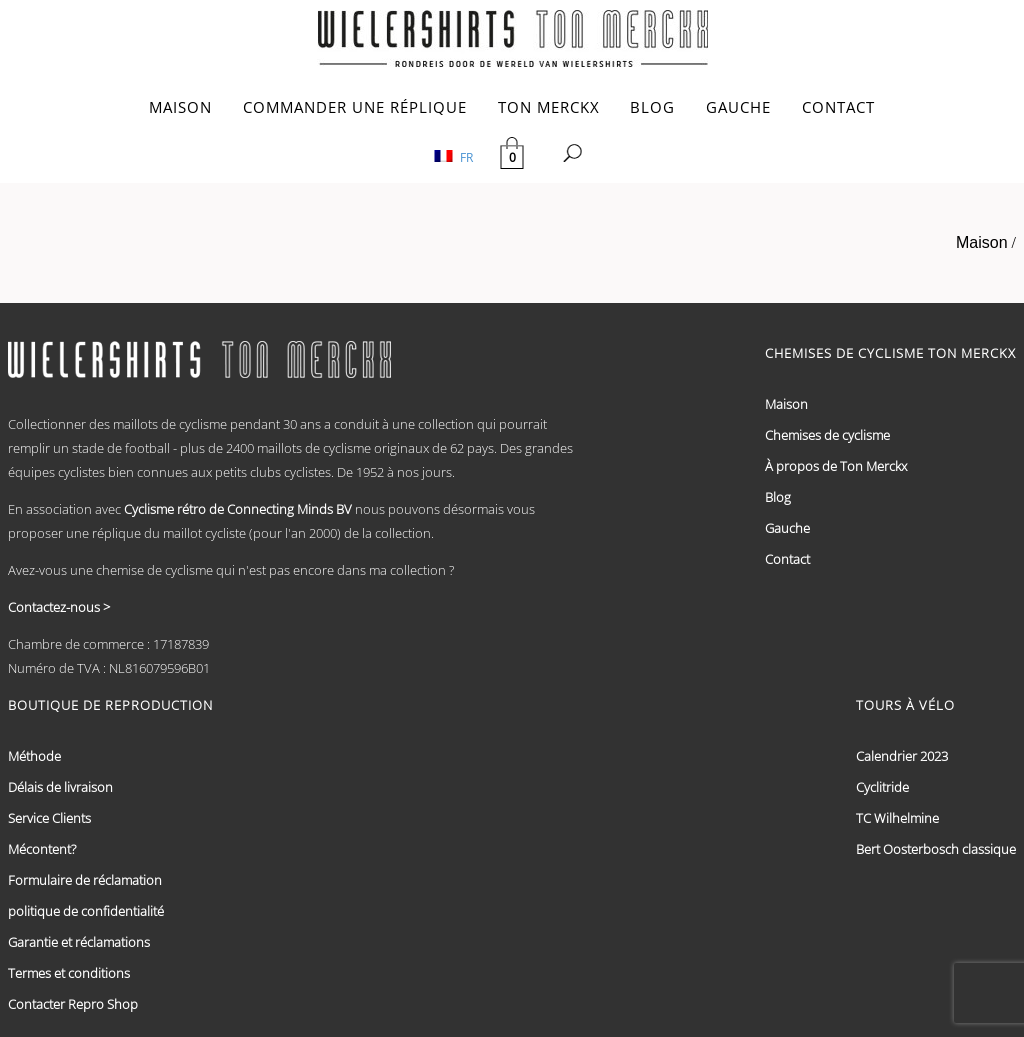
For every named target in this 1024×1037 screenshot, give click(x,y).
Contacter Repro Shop (73, 1004)
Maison (982, 242)
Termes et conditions (69, 973)
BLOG (652, 107)
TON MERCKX (549, 107)
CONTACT (838, 107)
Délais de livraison (60, 787)
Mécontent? (42, 849)
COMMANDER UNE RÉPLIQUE (355, 107)
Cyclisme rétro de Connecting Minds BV (238, 509)
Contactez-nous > (59, 607)
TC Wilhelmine (897, 818)
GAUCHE (738, 107)
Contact (787, 559)
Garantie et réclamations (79, 942)
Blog (778, 497)
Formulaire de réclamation (85, 880)
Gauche (787, 528)
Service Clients (49, 818)
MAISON (180, 107)
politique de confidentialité (86, 911)
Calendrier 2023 (902, 756)
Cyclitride (882, 787)
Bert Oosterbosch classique (936, 849)
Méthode (34, 756)
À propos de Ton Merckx (836, 466)
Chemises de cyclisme (827, 435)
